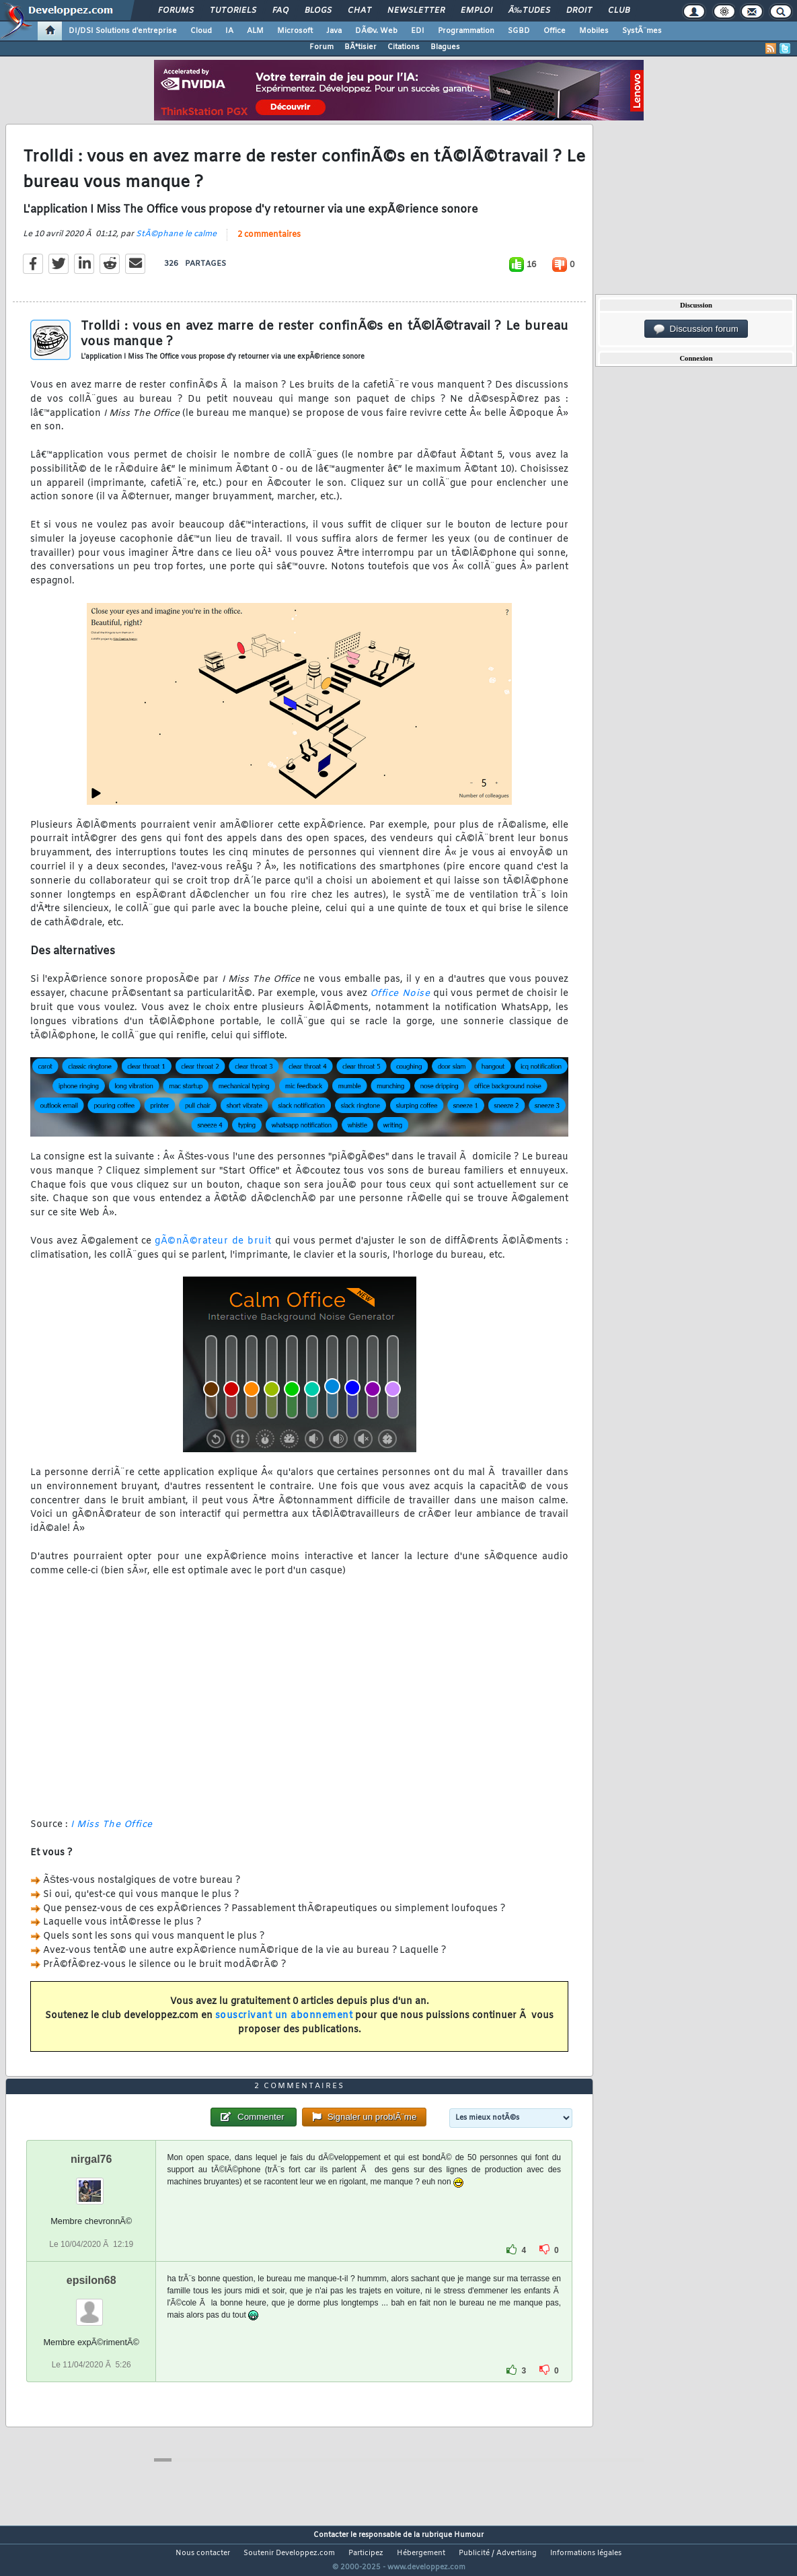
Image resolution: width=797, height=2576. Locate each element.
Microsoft (295, 31)
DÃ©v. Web (376, 31)
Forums (176, 10)
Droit (579, 10)
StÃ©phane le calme (176, 242)
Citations (403, 47)
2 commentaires (269, 243)
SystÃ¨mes (642, 31)
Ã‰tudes (529, 10)
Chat (359, 10)
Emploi (476, 10)
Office (554, 31)
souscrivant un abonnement (284, 2024)
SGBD (519, 31)
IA (229, 31)
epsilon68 (91, 2305)
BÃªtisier (360, 47)
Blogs (318, 10)
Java (334, 31)
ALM (255, 31)
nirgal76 (91, 2184)
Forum (321, 47)
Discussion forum (696, 329)
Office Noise (400, 1002)
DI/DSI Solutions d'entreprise (123, 31)
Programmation (466, 31)
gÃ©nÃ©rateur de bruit (213, 1249)
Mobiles (594, 31)
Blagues (445, 47)
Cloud (201, 31)
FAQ (280, 10)
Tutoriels (233, 10)
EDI (417, 31)
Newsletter (416, 10)
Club (619, 10)
